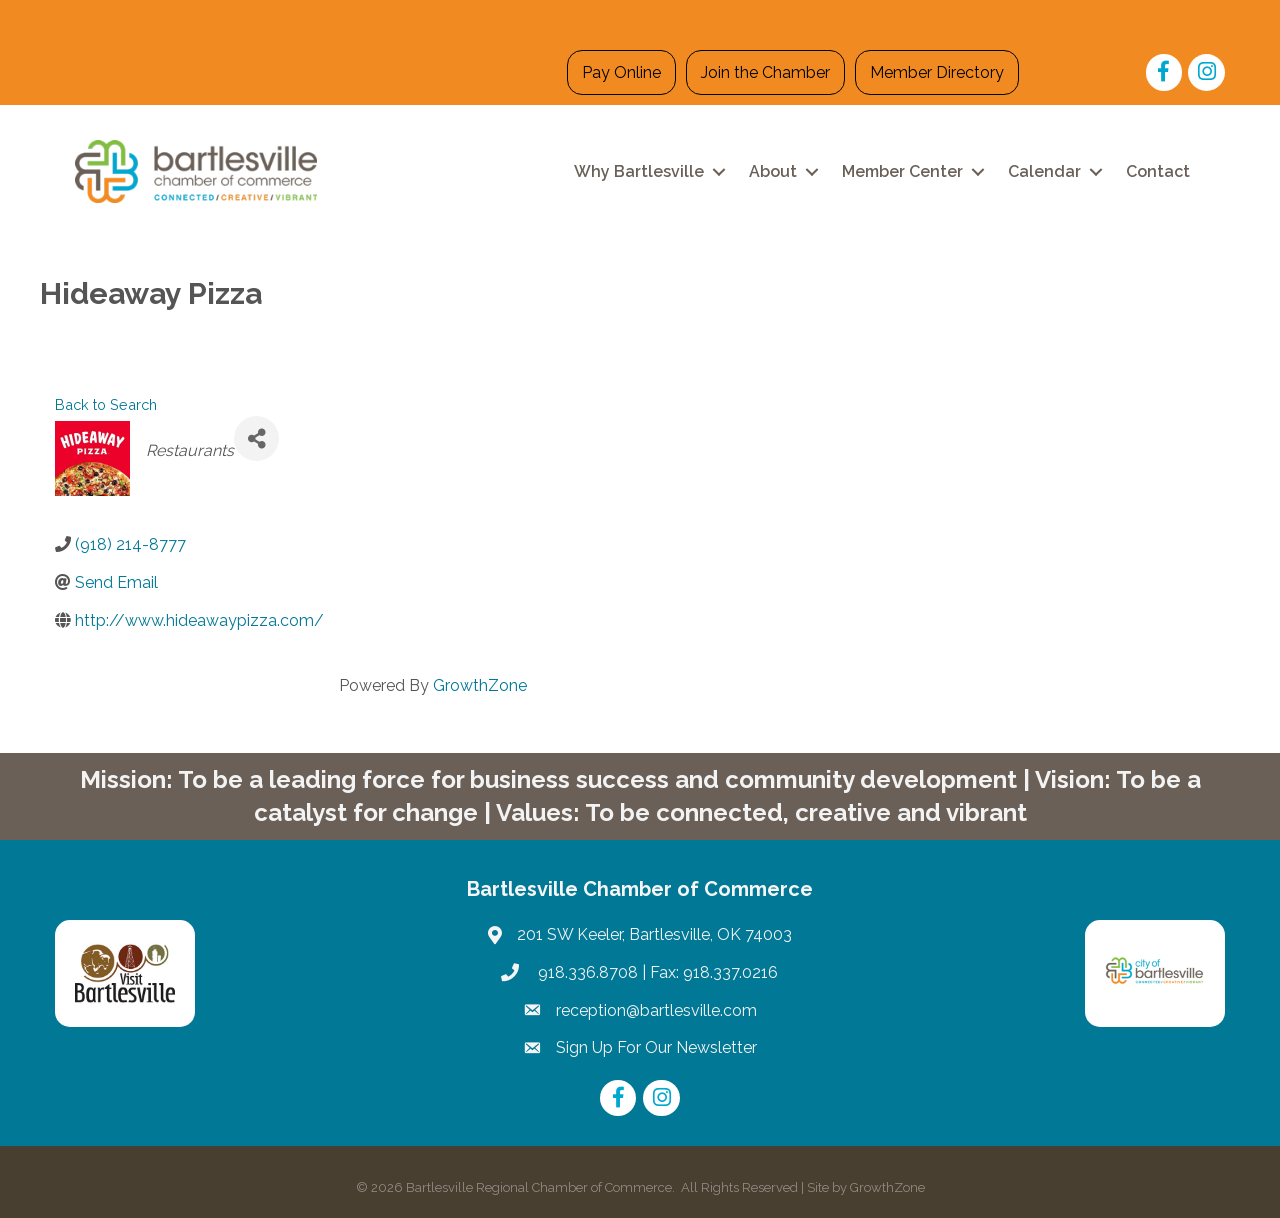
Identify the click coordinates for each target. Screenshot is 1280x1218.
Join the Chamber (765, 72)
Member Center (902, 171)
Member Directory (937, 72)
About (773, 171)
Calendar (1044, 171)
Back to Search (106, 404)
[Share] (256, 438)
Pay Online (621, 72)
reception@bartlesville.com (656, 1010)
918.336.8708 (586, 972)
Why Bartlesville (639, 171)
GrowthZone (480, 685)
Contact (1158, 171)
